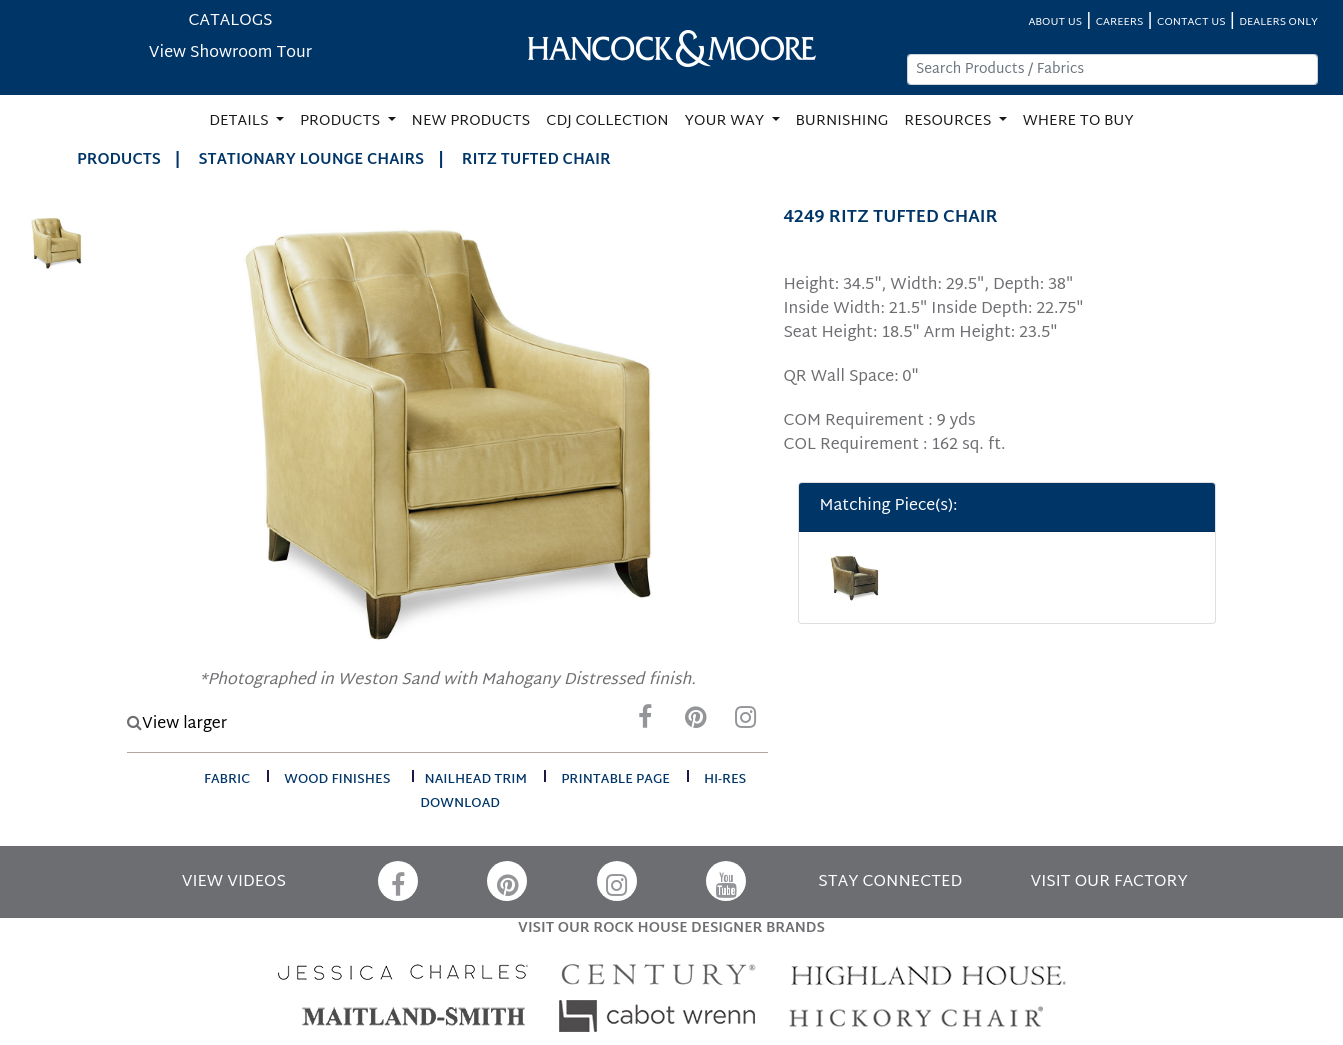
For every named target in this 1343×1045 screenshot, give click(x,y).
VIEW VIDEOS (234, 882)
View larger (177, 724)
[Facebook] (645, 722)
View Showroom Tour (230, 53)
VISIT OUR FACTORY (1109, 882)
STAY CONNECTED (890, 882)
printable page (615, 780)
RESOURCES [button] (949, 121)
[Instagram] (745, 722)
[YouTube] (726, 881)
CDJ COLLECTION (607, 121)
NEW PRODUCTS (471, 121)
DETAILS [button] (240, 121)
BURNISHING (842, 121)
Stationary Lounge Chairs (312, 160)
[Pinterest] (695, 722)
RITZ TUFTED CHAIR (536, 160)
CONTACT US (1191, 22)
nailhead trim (476, 780)
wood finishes (337, 780)
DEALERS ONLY (1278, 22)
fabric (227, 780)
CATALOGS (230, 21)
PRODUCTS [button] (342, 121)
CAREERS (1120, 22)
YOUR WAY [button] (726, 121)
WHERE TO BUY (1078, 121)
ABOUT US (1055, 22)
